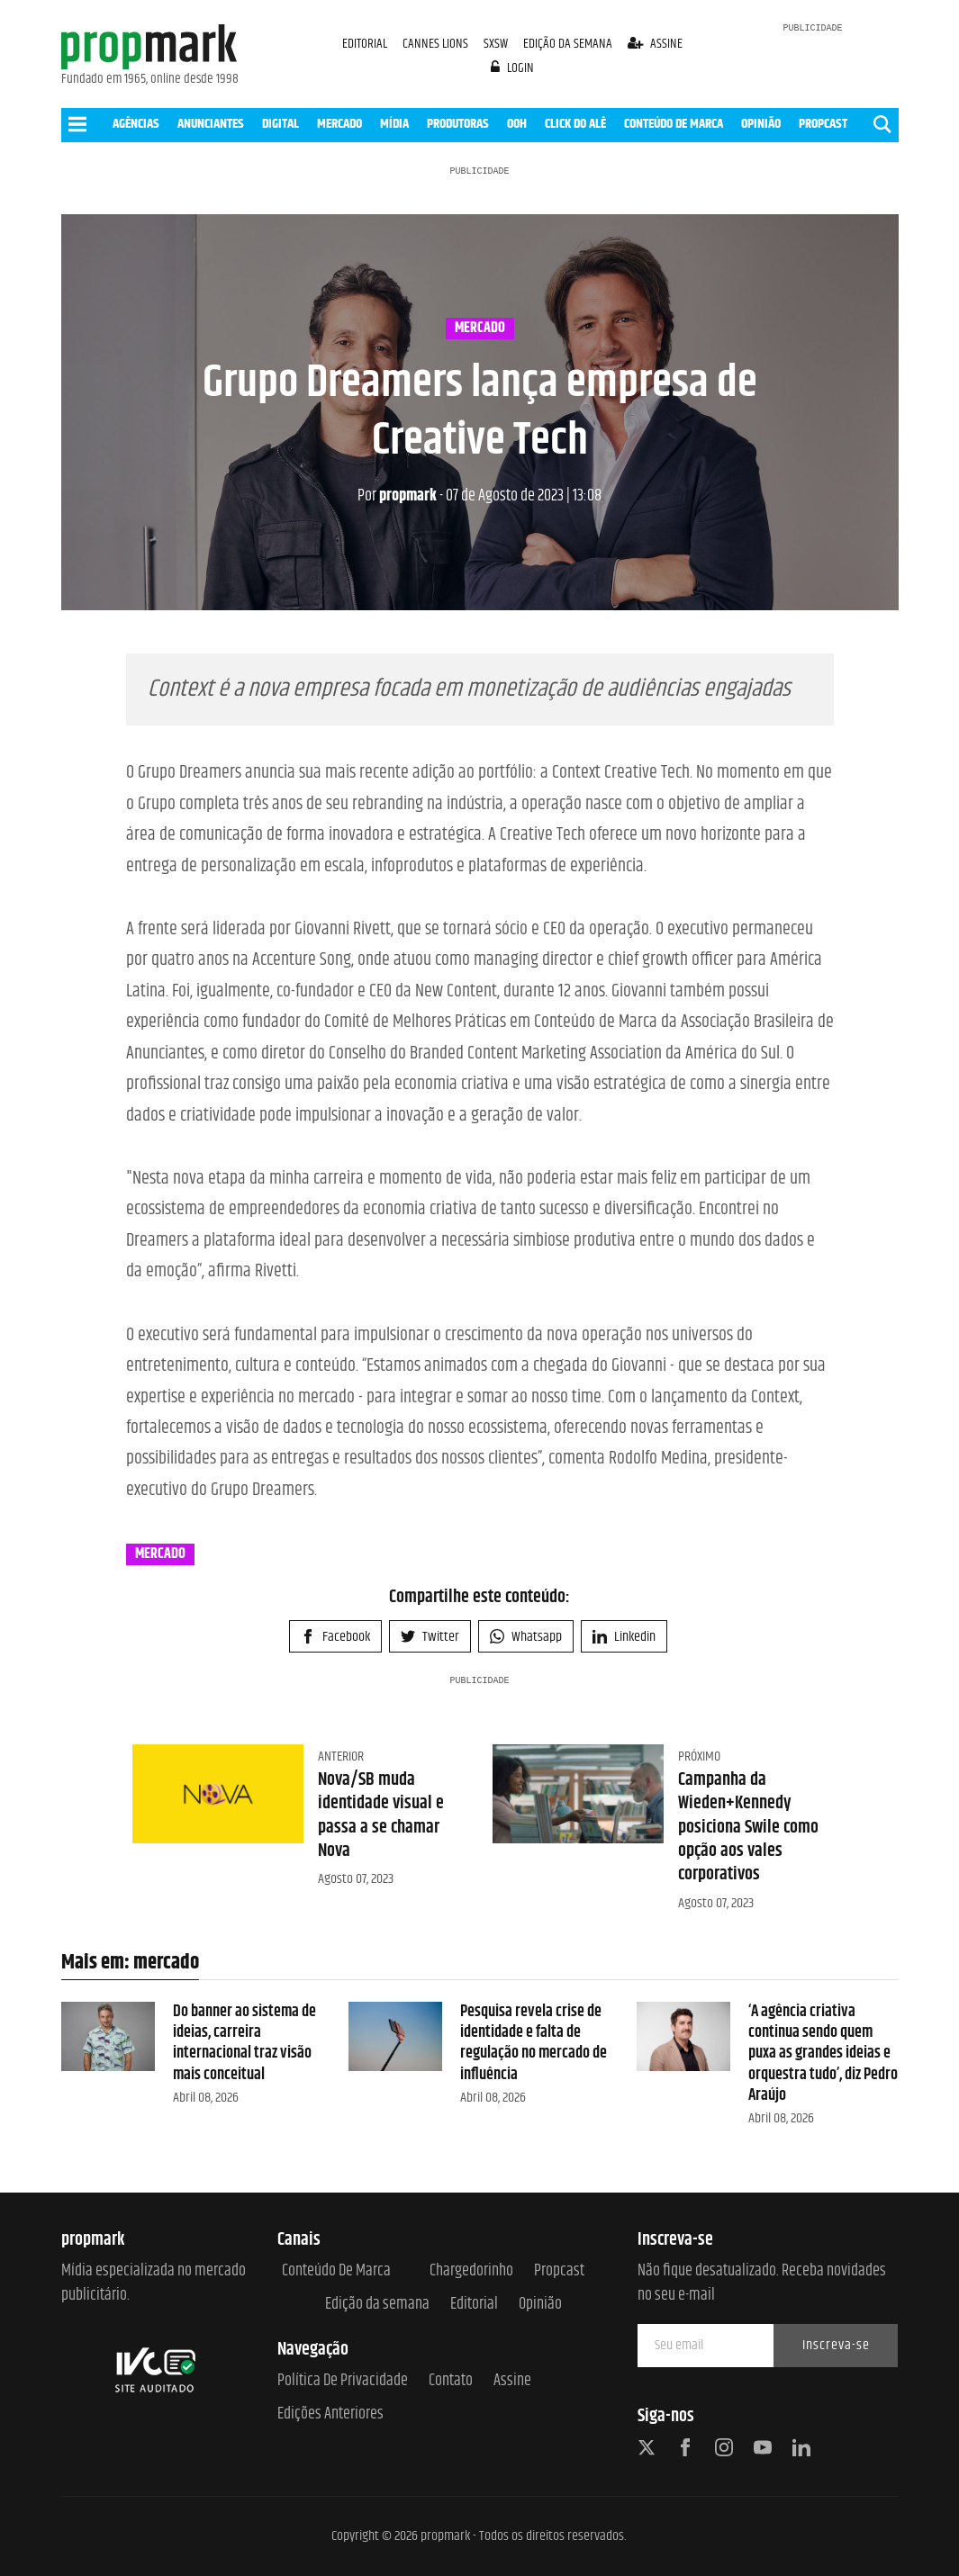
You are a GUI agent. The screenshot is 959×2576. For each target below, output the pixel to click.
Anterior (341, 1756)
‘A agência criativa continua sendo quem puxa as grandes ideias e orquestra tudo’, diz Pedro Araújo (823, 2054)
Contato (451, 2381)
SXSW (497, 43)
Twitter (430, 1637)
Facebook (335, 1637)
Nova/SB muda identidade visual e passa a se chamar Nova (381, 1815)
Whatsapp (526, 1637)
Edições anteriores (330, 2414)
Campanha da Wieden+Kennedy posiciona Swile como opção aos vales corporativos (748, 1827)
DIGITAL (280, 123)
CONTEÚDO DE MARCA (673, 123)
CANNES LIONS (437, 43)
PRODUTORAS (458, 123)
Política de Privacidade (342, 2381)
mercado (480, 328)
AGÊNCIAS (136, 123)
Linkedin (624, 1637)
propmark (397, 496)
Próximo (699, 1756)
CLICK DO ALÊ (575, 123)
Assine (512, 2381)
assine (655, 43)
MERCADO (339, 123)
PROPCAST (823, 123)
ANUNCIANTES (210, 123)
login (512, 68)
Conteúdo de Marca (336, 2271)
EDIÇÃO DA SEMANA (567, 43)
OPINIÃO (761, 123)
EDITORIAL (364, 43)
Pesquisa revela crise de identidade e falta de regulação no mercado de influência (533, 2043)
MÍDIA (394, 123)
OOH (517, 123)
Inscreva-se (836, 2345)
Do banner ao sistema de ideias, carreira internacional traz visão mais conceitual (244, 2043)
